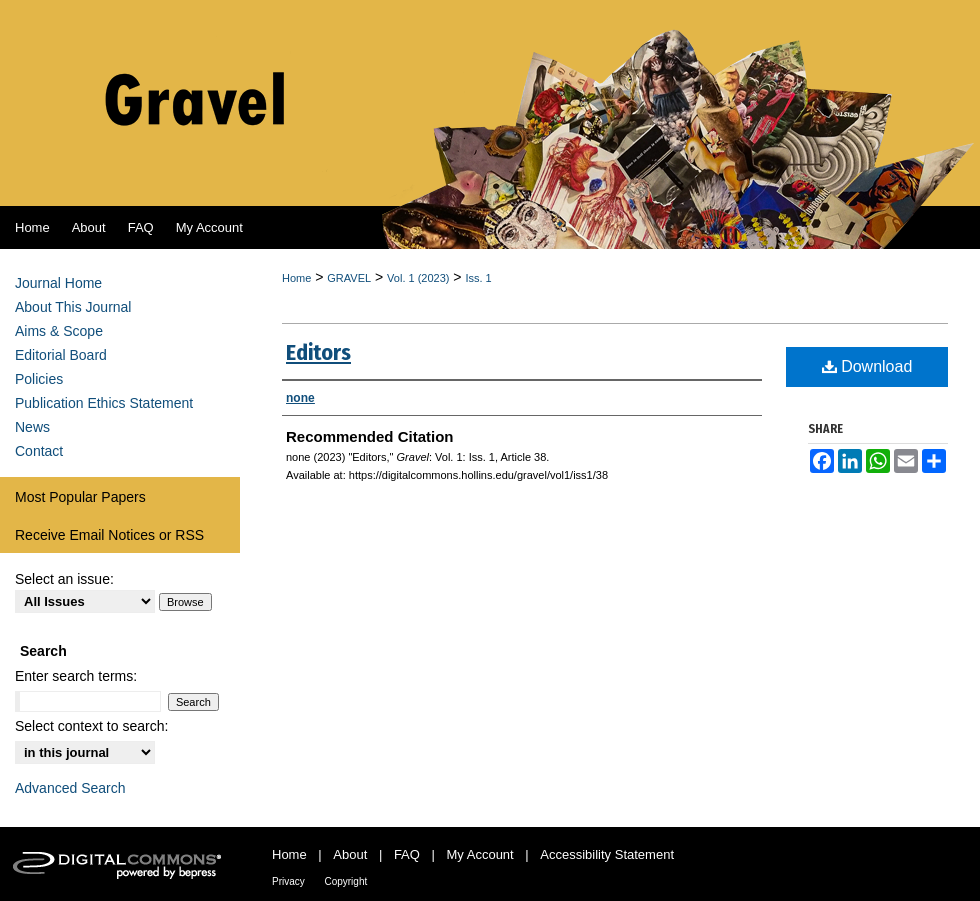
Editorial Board (61, 355)
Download (867, 366)
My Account (480, 854)
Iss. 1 (478, 278)
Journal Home (58, 283)
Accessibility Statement (607, 854)
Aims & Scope (59, 331)
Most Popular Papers (80, 497)
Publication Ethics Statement (104, 403)
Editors (318, 352)
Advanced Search (70, 788)
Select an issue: (64, 579)
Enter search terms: (76, 676)
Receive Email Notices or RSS (109, 535)
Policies (39, 379)
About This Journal (73, 307)
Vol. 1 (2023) (418, 278)
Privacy (288, 881)
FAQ (407, 854)
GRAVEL (349, 278)
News (32, 427)
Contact (39, 451)
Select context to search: (91, 726)
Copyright (345, 881)
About (350, 854)
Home (296, 278)
